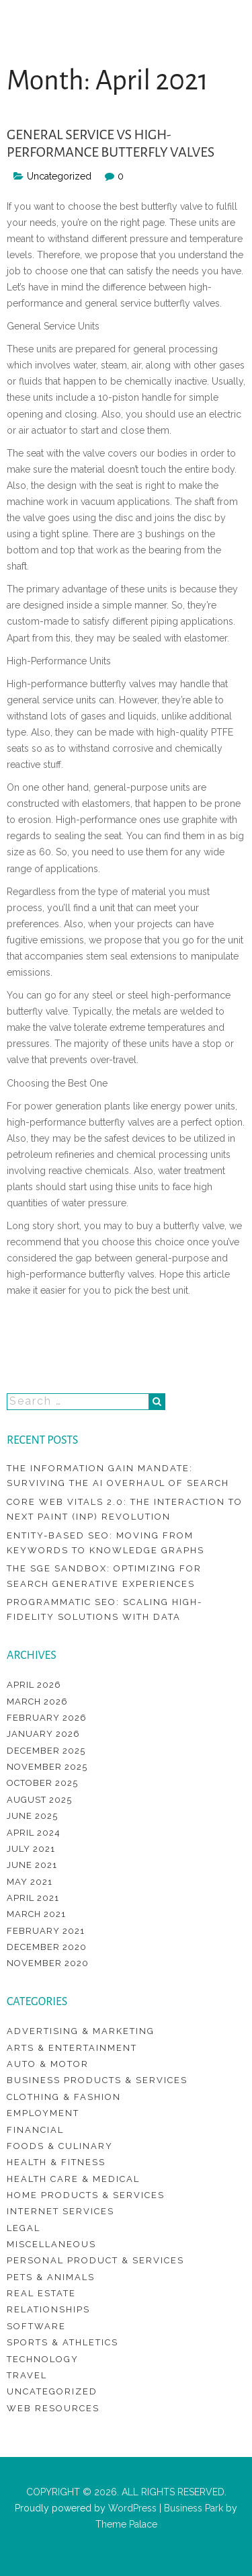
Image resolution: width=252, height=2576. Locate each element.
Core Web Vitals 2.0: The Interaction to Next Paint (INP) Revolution (125, 1509)
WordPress (131, 2508)
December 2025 (46, 1751)
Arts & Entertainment (72, 2048)
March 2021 (36, 1914)
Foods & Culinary (60, 2146)
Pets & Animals (51, 2277)
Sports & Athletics (62, 2342)
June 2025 (32, 1816)
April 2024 (33, 1833)
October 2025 (42, 1783)
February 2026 (47, 1718)
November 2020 (48, 1963)
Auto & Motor (48, 2064)
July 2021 (31, 1849)
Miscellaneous (51, 2244)
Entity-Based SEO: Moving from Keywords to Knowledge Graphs (105, 1542)
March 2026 (37, 1701)
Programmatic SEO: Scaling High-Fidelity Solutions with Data (104, 1609)
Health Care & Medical (73, 2179)
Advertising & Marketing (81, 2031)
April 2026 (34, 1685)
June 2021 (32, 1865)
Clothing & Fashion (64, 2097)
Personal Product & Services (95, 2260)
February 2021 (46, 1931)
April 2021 (33, 1898)
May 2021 (29, 1882)
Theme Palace (126, 2524)
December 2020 (47, 1947)
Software (36, 2326)
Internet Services (60, 2211)
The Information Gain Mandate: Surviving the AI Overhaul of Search (118, 1475)
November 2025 (47, 1767)
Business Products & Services (97, 2080)
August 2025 (39, 1800)
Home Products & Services (86, 2195)
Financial (35, 2130)
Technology (43, 2359)
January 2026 (43, 1734)
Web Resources (53, 2408)
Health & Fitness (56, 2162)
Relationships (48, 2309)
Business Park (193, 2508)
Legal (23, 2228)
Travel (27, 2375)
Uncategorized (52, 2391)
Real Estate (41, 2293)
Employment (43, 2113)
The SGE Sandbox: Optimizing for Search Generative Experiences (104, 1575)
